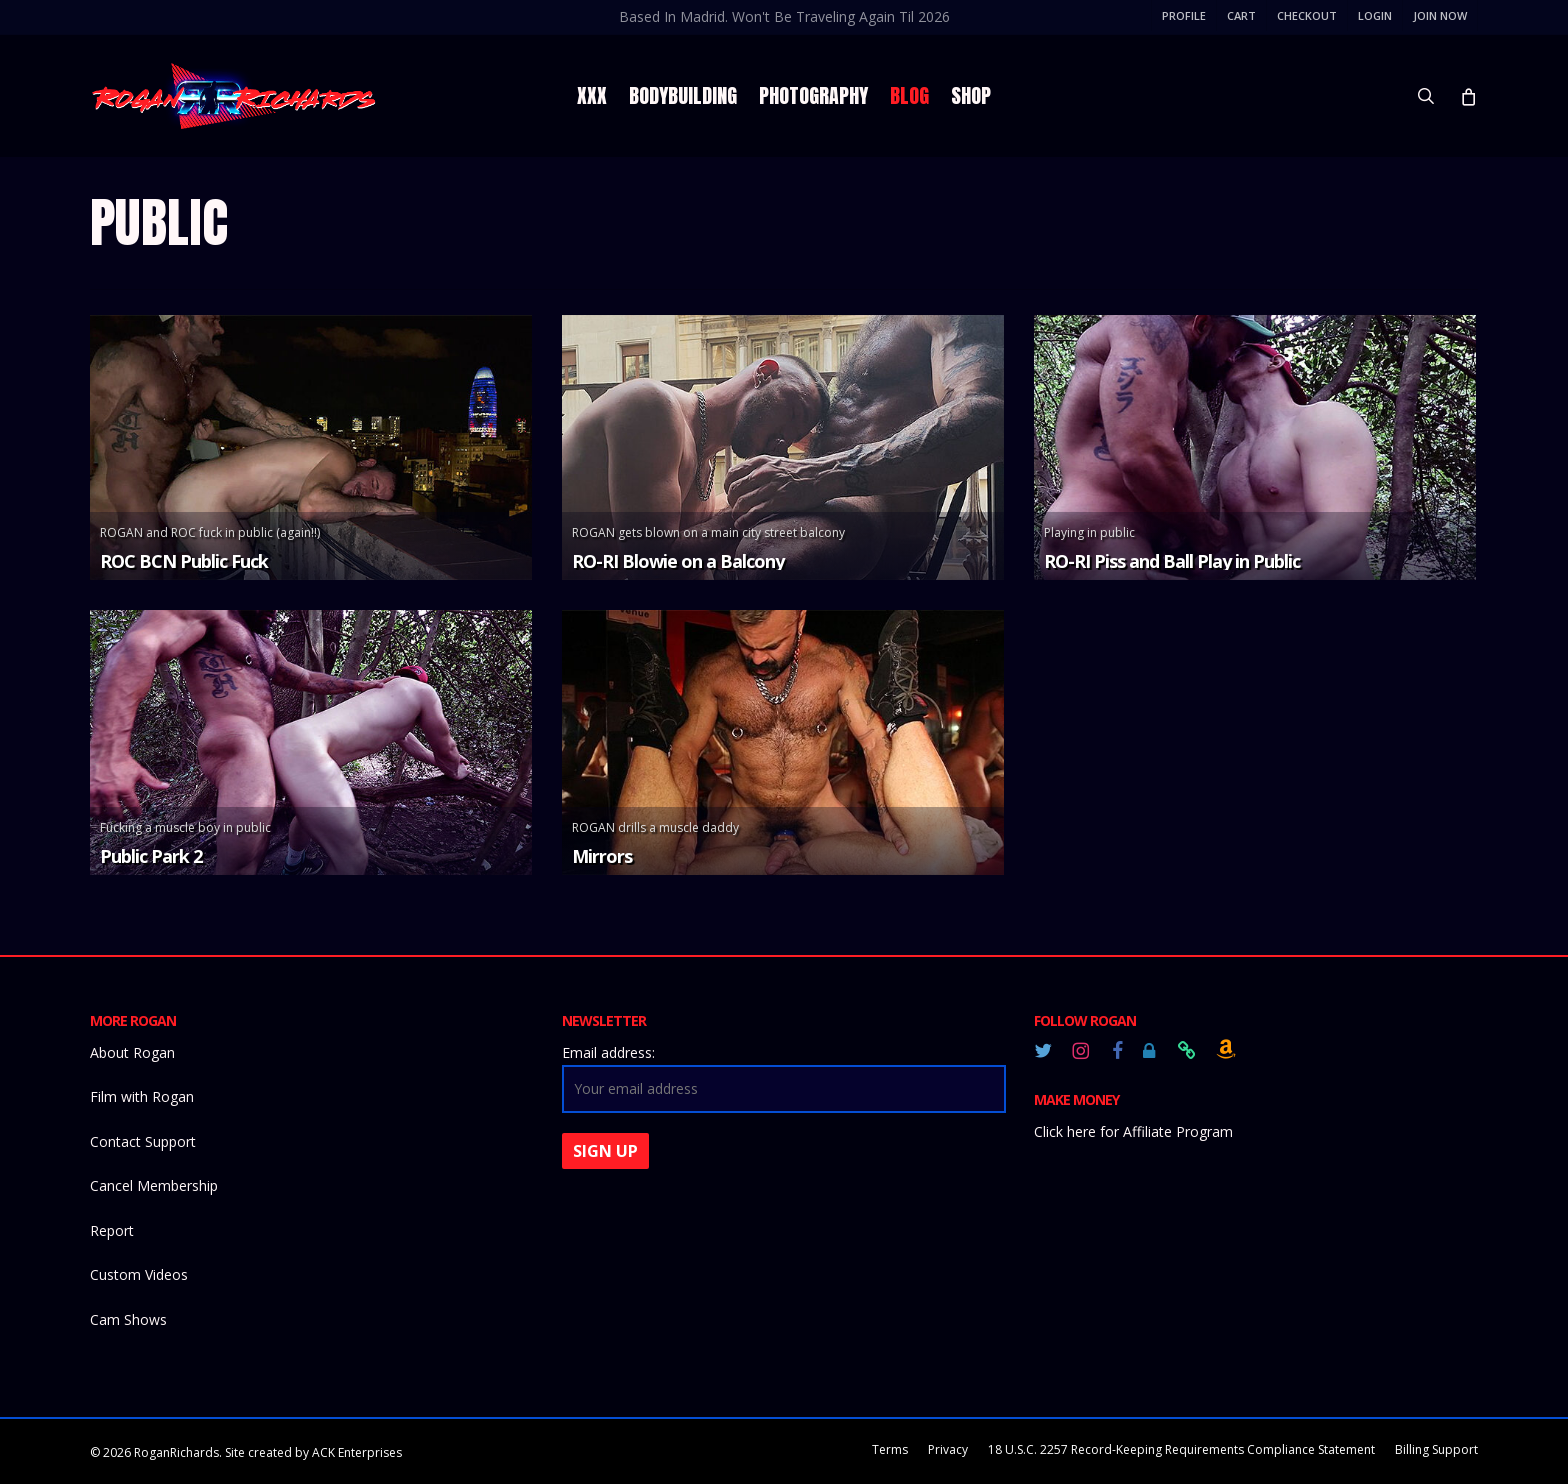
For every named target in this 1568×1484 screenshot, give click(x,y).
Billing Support (1436, 1449)
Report (112, 1230)
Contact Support (143, 1141)
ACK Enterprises (357, 1452)
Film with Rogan (142, 1096)
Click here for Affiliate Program (1133, 1131)
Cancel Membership (154, 1185)
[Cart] (1467, 96)
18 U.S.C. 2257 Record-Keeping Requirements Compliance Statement (1181, 1449)
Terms (890, 1449)
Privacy (948, 1449)
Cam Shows (128, 1319)
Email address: (608, 1052)
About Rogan (132, 1052)
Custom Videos (139, 1274)
